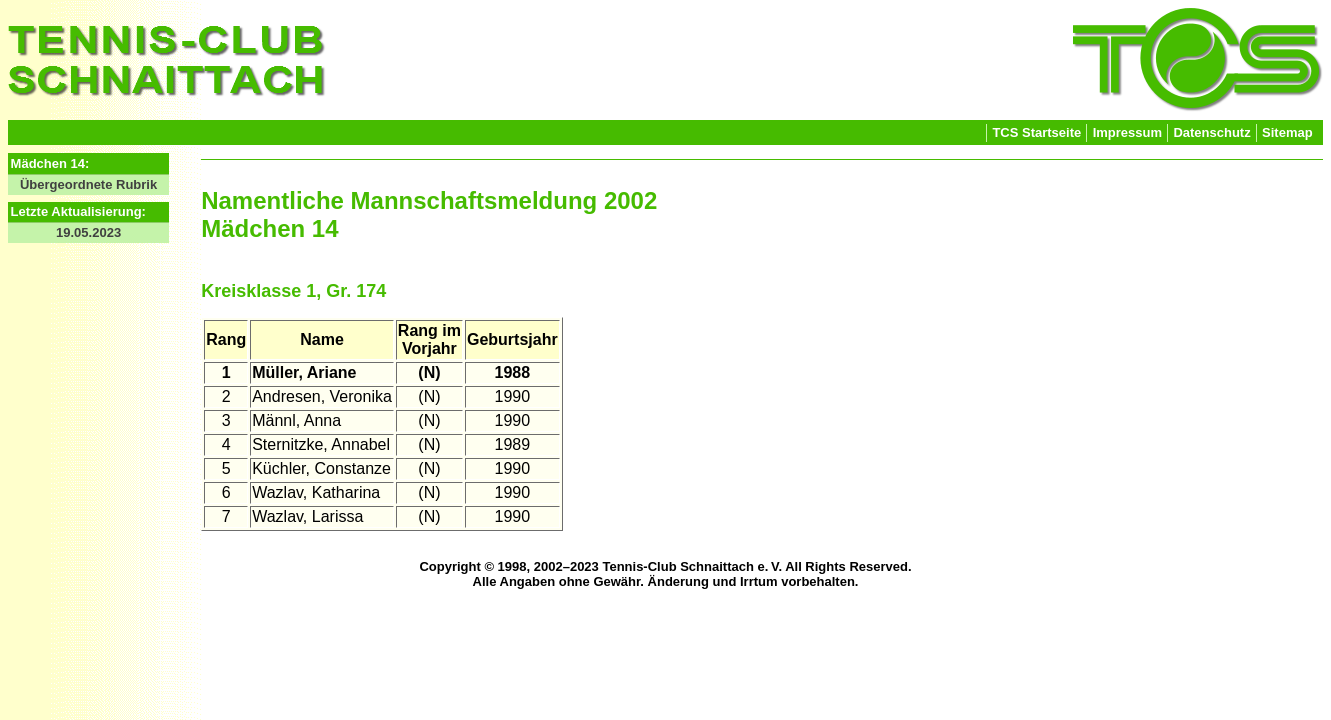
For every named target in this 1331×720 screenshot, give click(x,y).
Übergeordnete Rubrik (88, 184)
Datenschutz (1211, 132)
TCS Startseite (1036, 132)
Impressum (1127, 132)
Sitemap (1287, 132)
